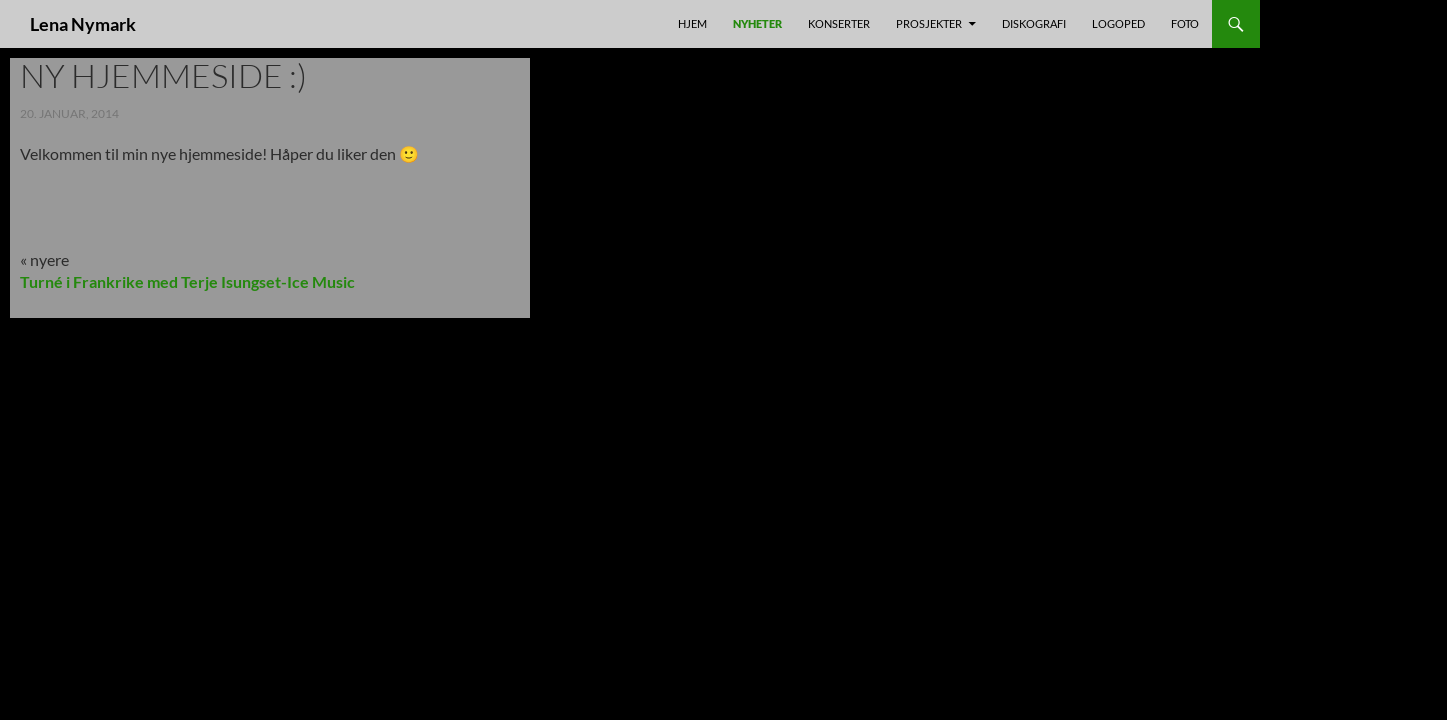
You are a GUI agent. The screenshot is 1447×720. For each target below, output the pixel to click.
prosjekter (929, 23)
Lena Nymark (83, 24)
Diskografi (1034, 23)
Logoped (1118, 23)
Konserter (839, 23)
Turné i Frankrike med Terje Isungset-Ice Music (187, 281)
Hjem (692, 23)
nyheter (757, 23)
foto (1185, 23)
